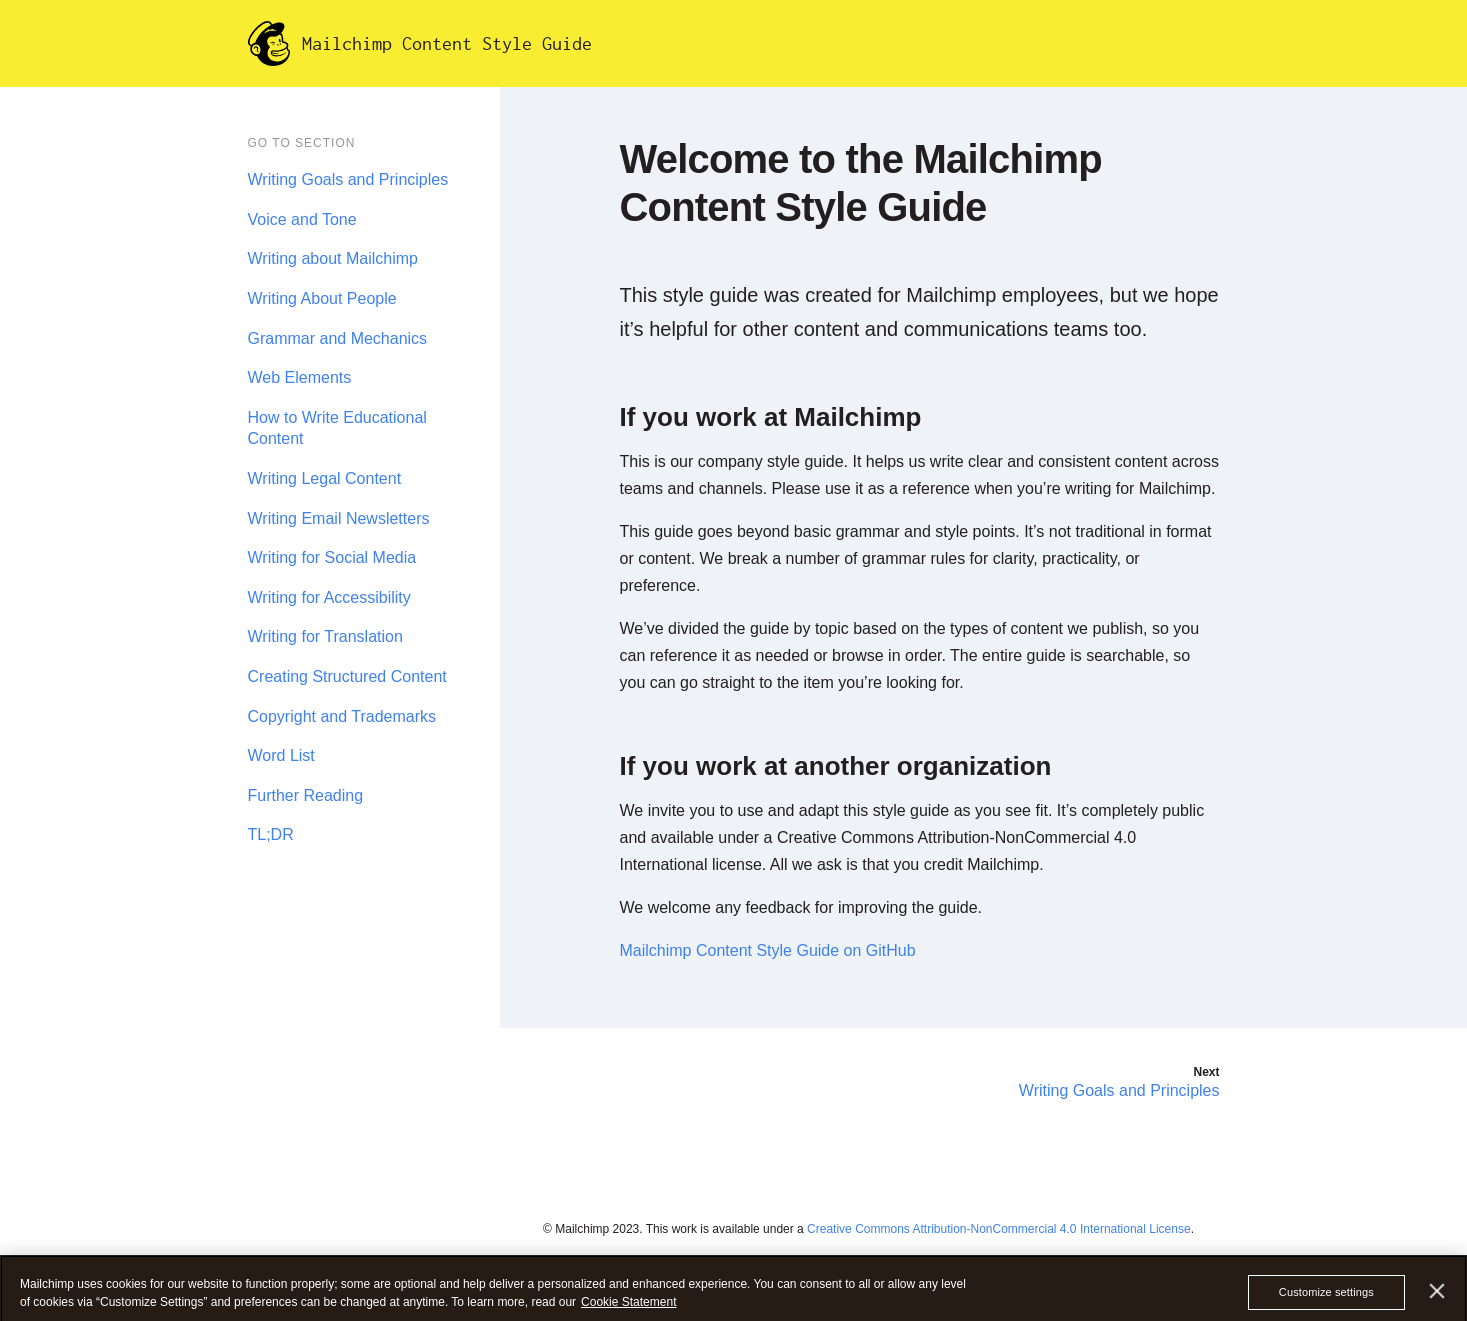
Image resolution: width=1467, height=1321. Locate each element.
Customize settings (1326, 1301)
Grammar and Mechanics (338, 338)
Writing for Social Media (332, 557)
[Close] (1437, 1299)
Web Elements (300, 377)
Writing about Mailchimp (333, 258)
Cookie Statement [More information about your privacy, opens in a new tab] (628, 1310)
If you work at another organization (836, 766)
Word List (281, 755)
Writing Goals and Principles (348, 179)
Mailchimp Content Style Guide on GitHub (768, 950)
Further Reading (306, 795)
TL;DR (271, 834)
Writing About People (322, 298)
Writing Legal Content (325, 478)
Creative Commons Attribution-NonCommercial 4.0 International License (999, 1229)
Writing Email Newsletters (339, 518)
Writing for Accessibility (329, 597)
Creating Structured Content (347, 676)
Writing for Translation (325, 636)
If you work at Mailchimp (771, 417)
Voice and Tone (302, 219)
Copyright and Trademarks (342, 716)
